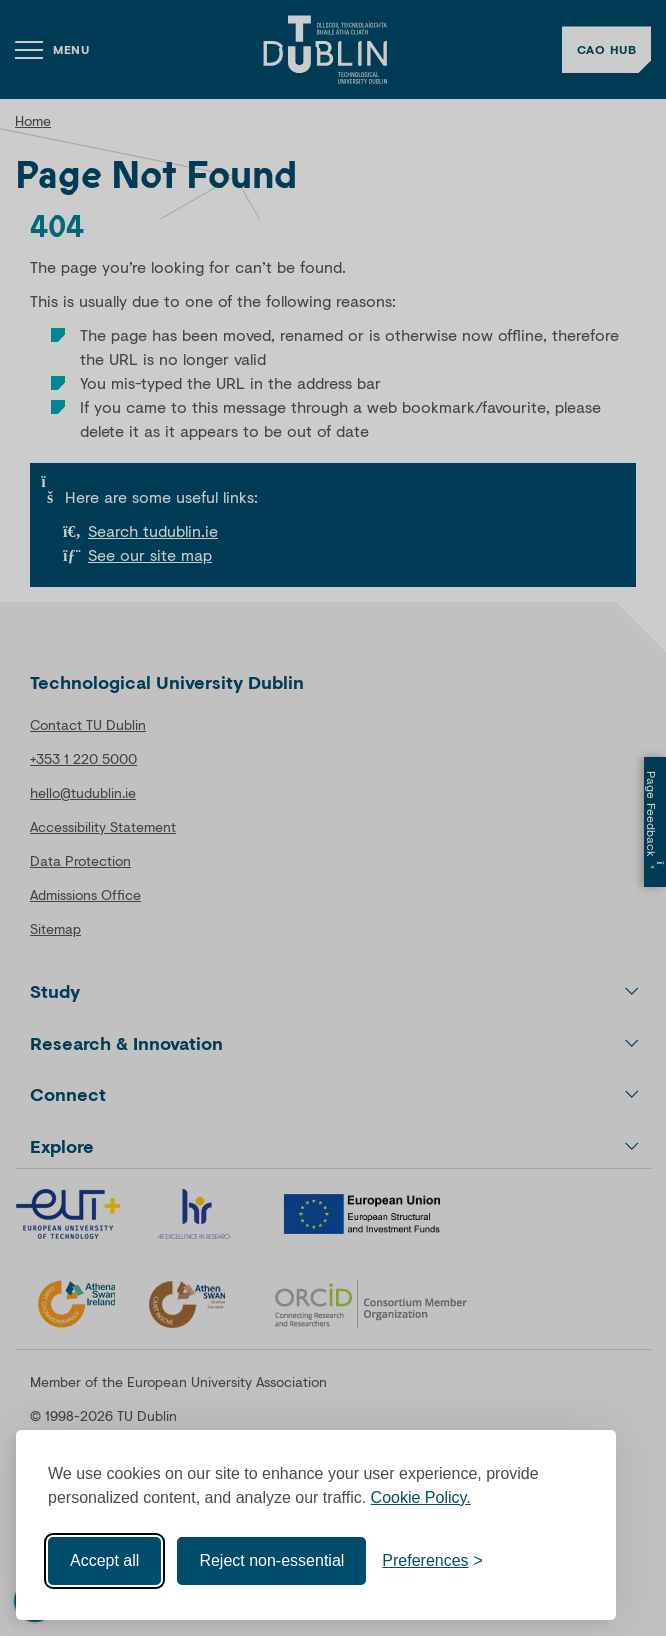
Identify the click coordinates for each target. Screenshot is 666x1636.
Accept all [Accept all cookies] (104, 1560)
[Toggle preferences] (432, 1561)
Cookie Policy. (421, 1497)
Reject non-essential (271, 1560)
